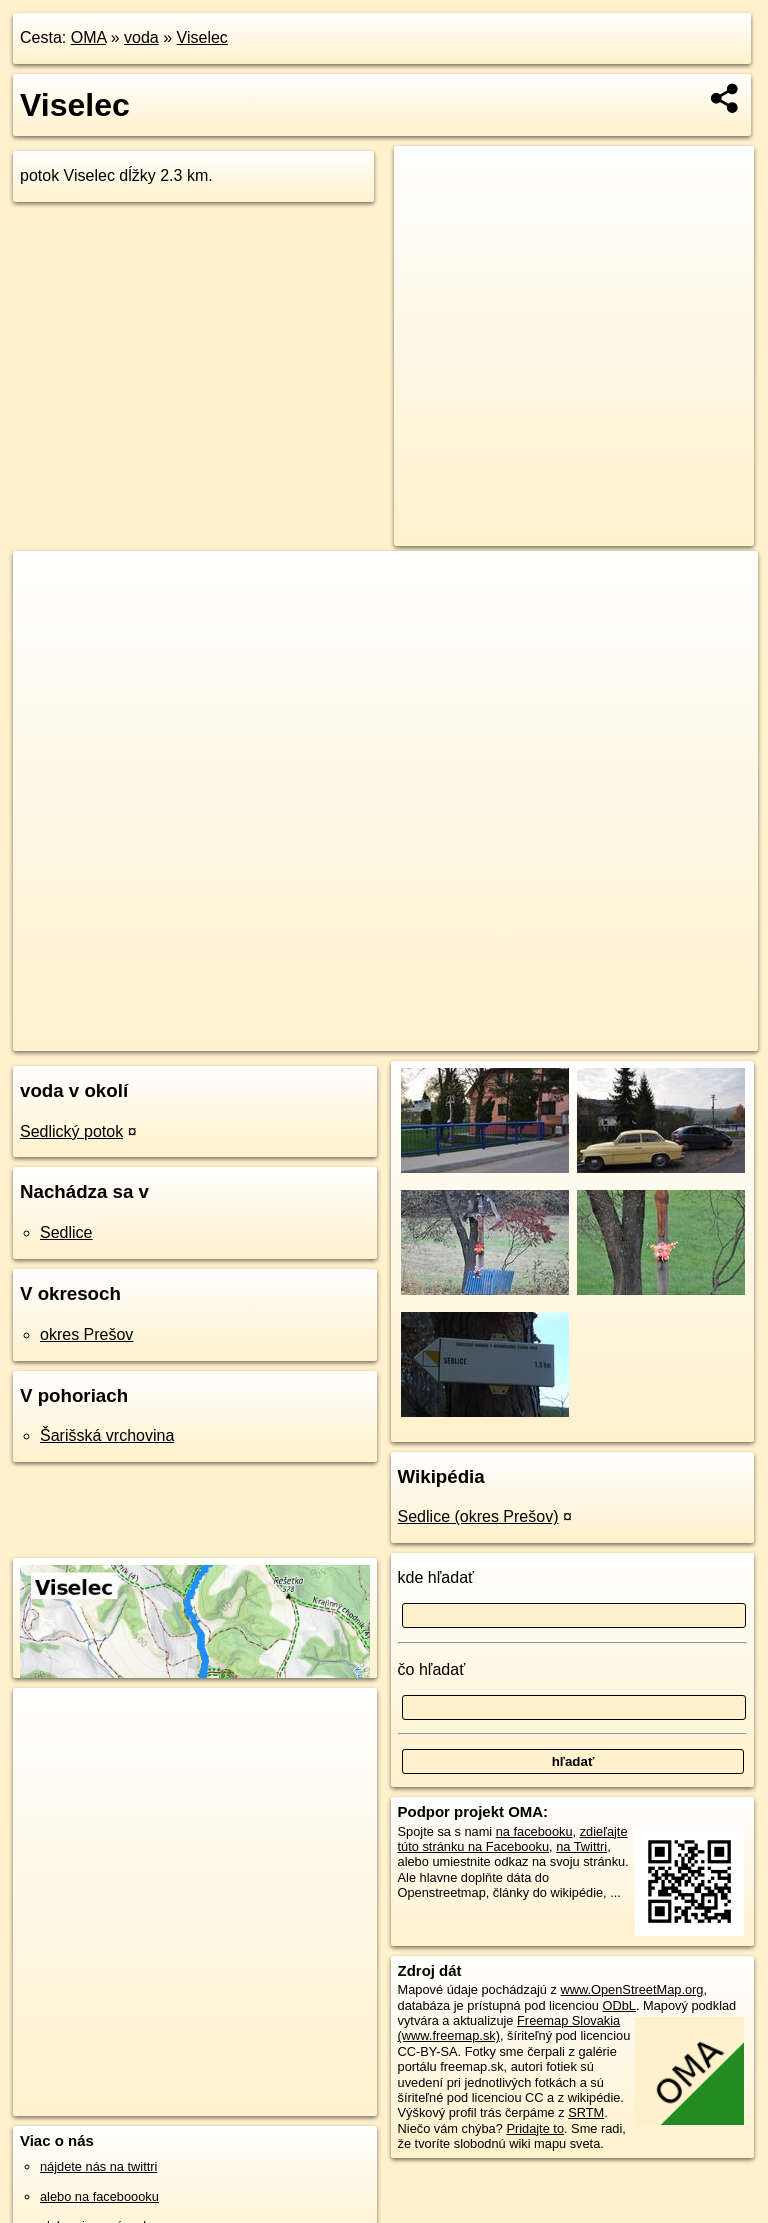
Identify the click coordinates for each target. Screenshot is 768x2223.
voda (141, 37)
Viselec (202, 37)
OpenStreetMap (438, 1035)
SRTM (586, 2112)
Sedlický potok (71, 1131)
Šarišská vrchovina (107, 1435)
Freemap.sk (541, 1035)
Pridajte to (535, 2128)
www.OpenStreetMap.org (631, 1989)
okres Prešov (86, 1334)
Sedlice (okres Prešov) (478, 1516)
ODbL (618, 2005)
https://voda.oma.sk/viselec (680, 1035)
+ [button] (47, 585)
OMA (89, 37)
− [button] (47, 616)
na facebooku (534, 1831)
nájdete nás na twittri (98, 2166)
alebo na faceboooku (99, 2196)
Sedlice (66, 1232)
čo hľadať (432, 1669)
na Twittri (581, 1846)
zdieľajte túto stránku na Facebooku (513, 1839)
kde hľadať (436, 1577)
